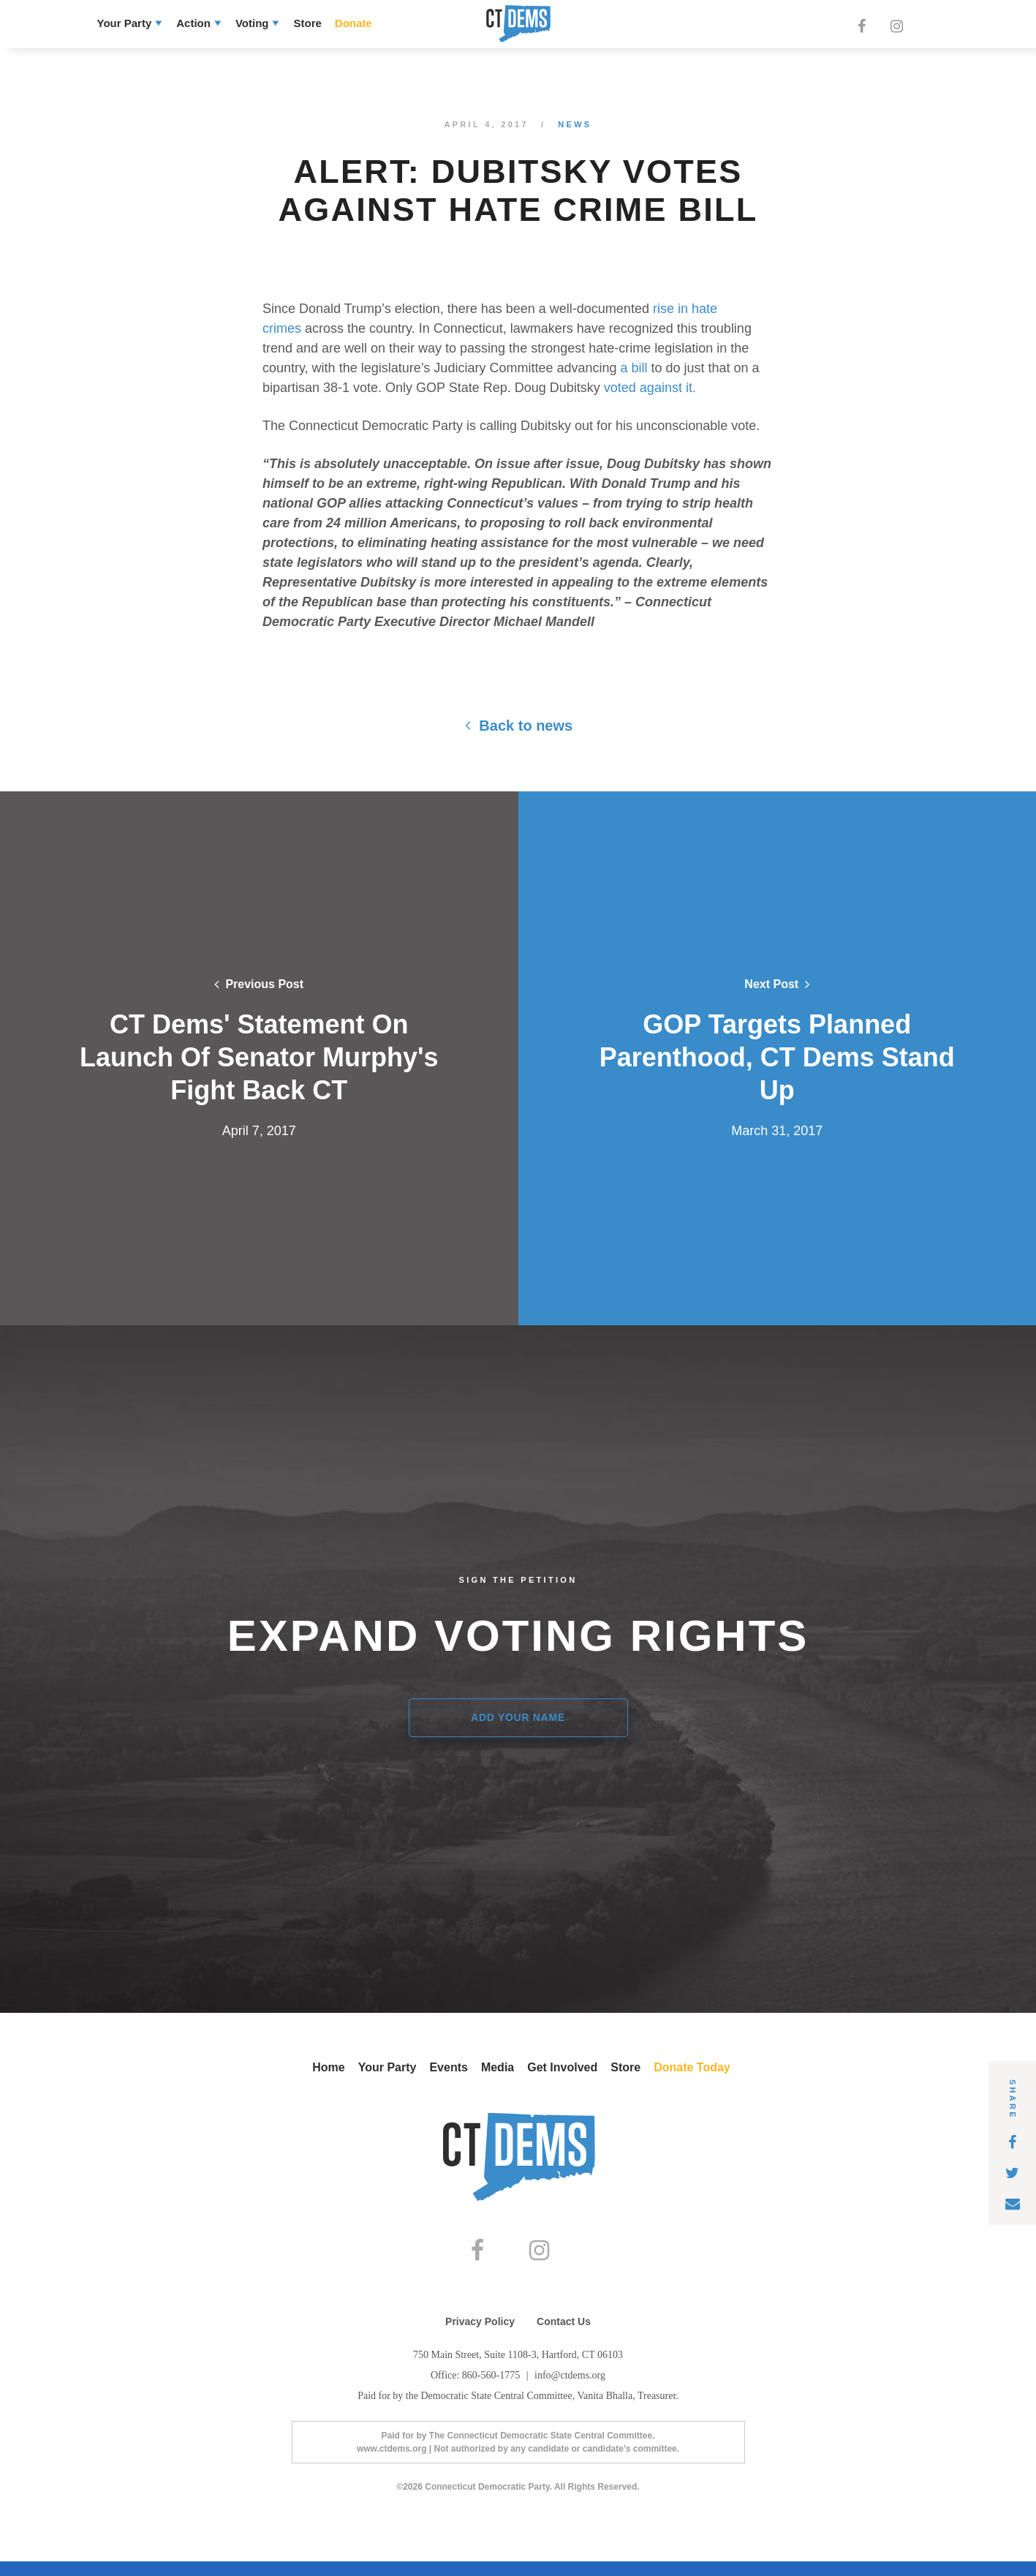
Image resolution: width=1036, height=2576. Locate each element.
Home (328, 2067)
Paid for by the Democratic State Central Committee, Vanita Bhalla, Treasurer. (518, 2410)
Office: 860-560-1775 (477, 2389)
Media (497, 2067)
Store (307, 23)
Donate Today (692, 2067)
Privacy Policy (480, 2336)
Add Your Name (518, 1717)
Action (193, 23)
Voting (252, 23)
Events (448, 2067)
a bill (633, 368)
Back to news (518, 726)
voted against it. (650, 387)
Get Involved (562, 2067)
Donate (353, 23)
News (574, 124)
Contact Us (564, 2336)
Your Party (124, 23)
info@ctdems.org (569, 2389)
